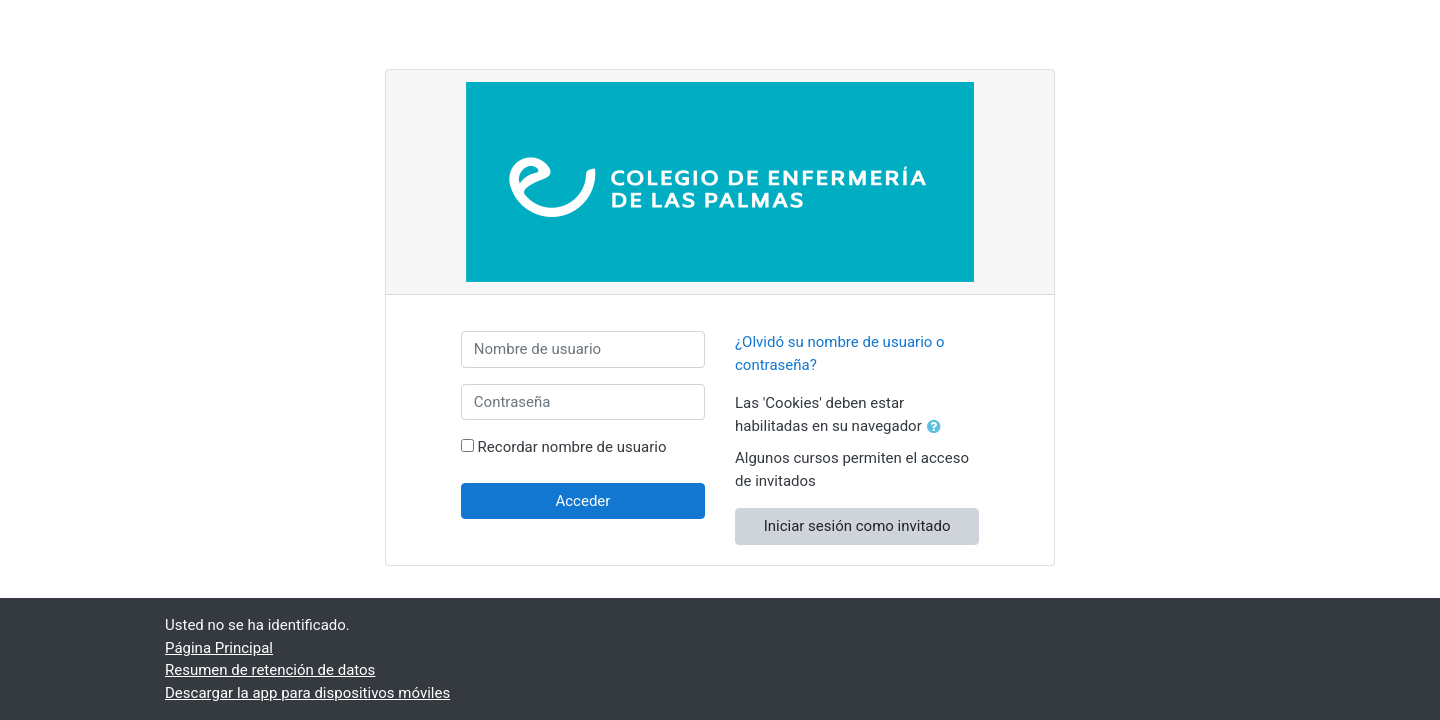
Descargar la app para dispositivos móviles (307, 693)
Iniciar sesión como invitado (857, 526)
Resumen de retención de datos (270, 670)
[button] (938, 427)
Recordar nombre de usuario (572, 447)
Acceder (582, 501)
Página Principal (219, 648)
